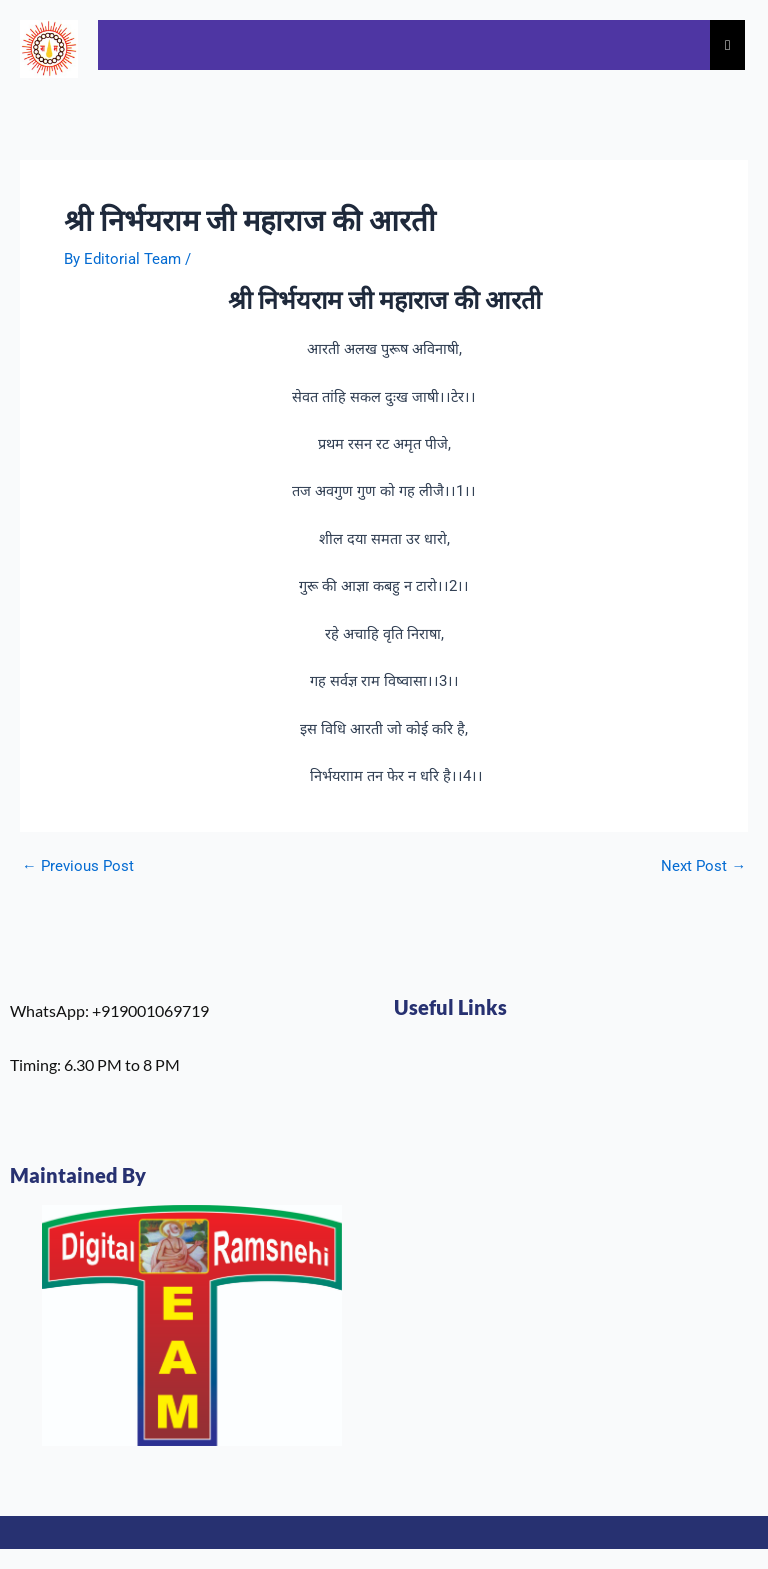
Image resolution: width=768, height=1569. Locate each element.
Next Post (703, 866)
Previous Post (78, 866)
